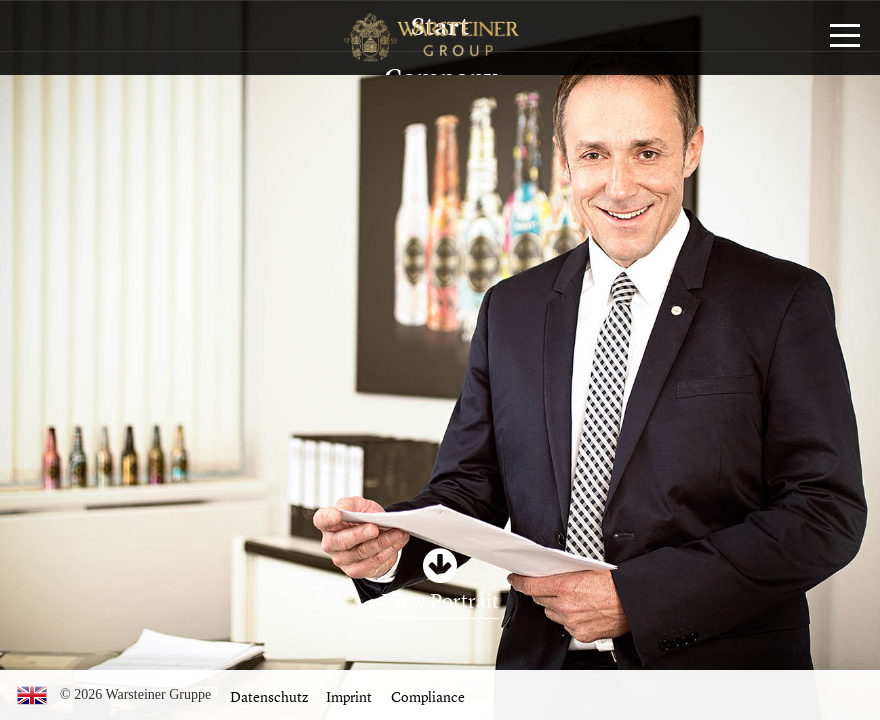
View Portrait (440, 600)
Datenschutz (269, 696)
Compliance (428, 696)
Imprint (349, 696)
